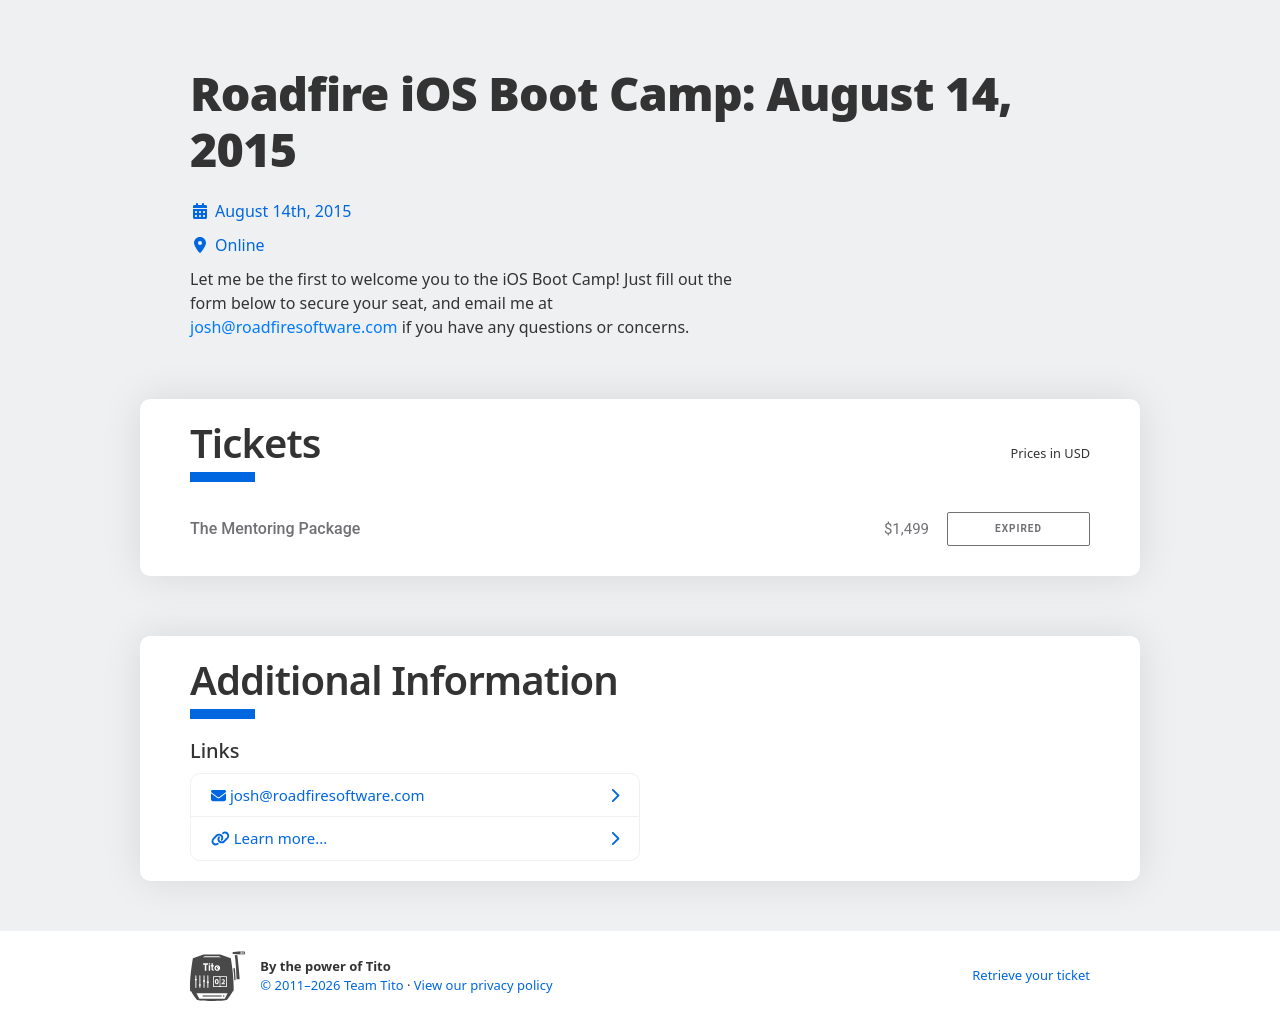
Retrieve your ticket (1031, 975)
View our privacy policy (483, 985)
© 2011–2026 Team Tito (333, 985)
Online (240, 245)
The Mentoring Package (275, 528)
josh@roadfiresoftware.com (294, 327)
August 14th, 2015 (283, 211)
